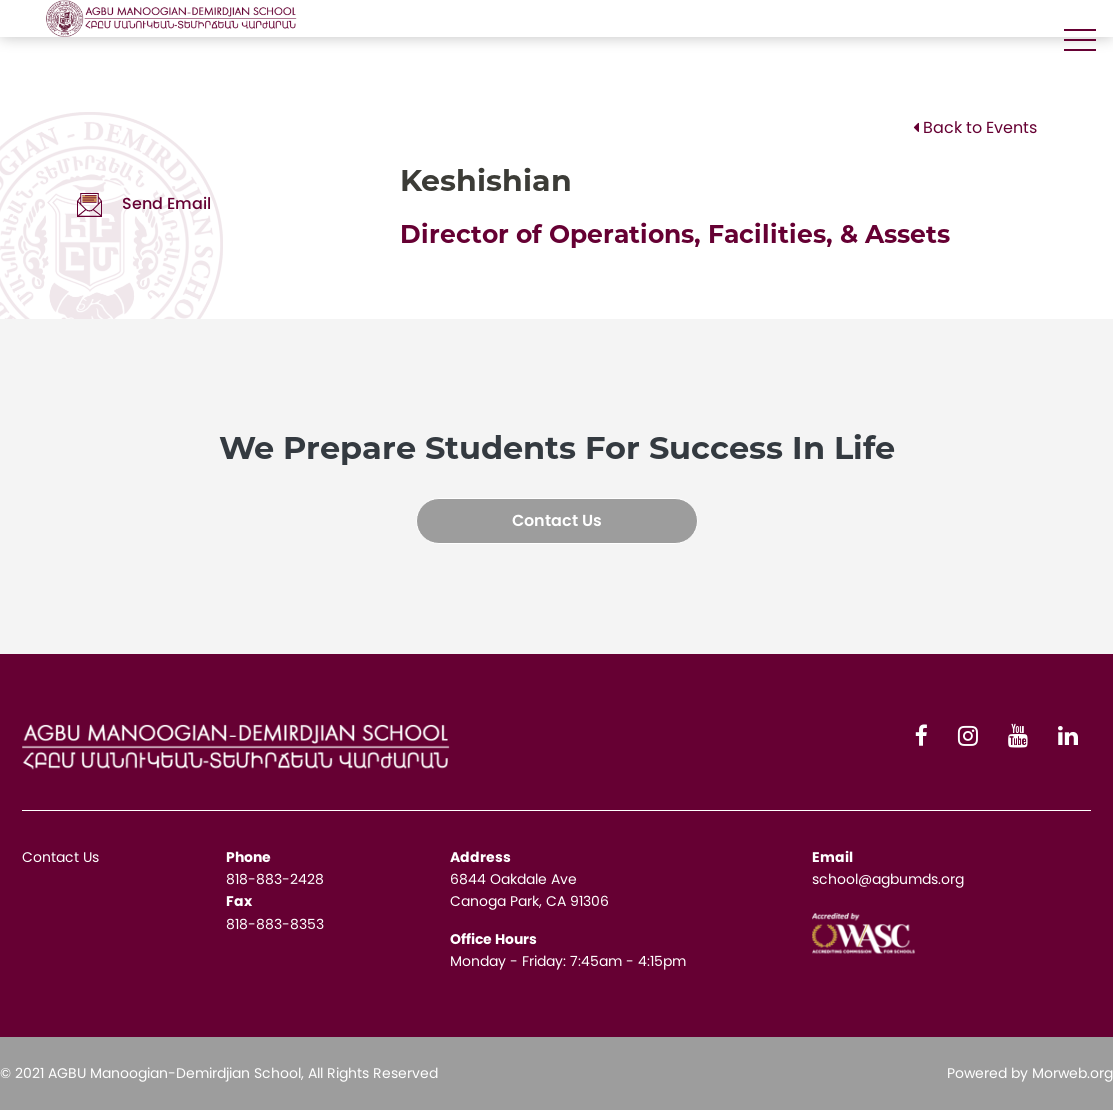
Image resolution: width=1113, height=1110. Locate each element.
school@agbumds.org (888, 879)
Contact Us (557, 520)
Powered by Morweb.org (1030, 1073)
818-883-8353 (275, 924)
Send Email (144, 203)
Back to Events (975, 127)
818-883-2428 (275, 879)
